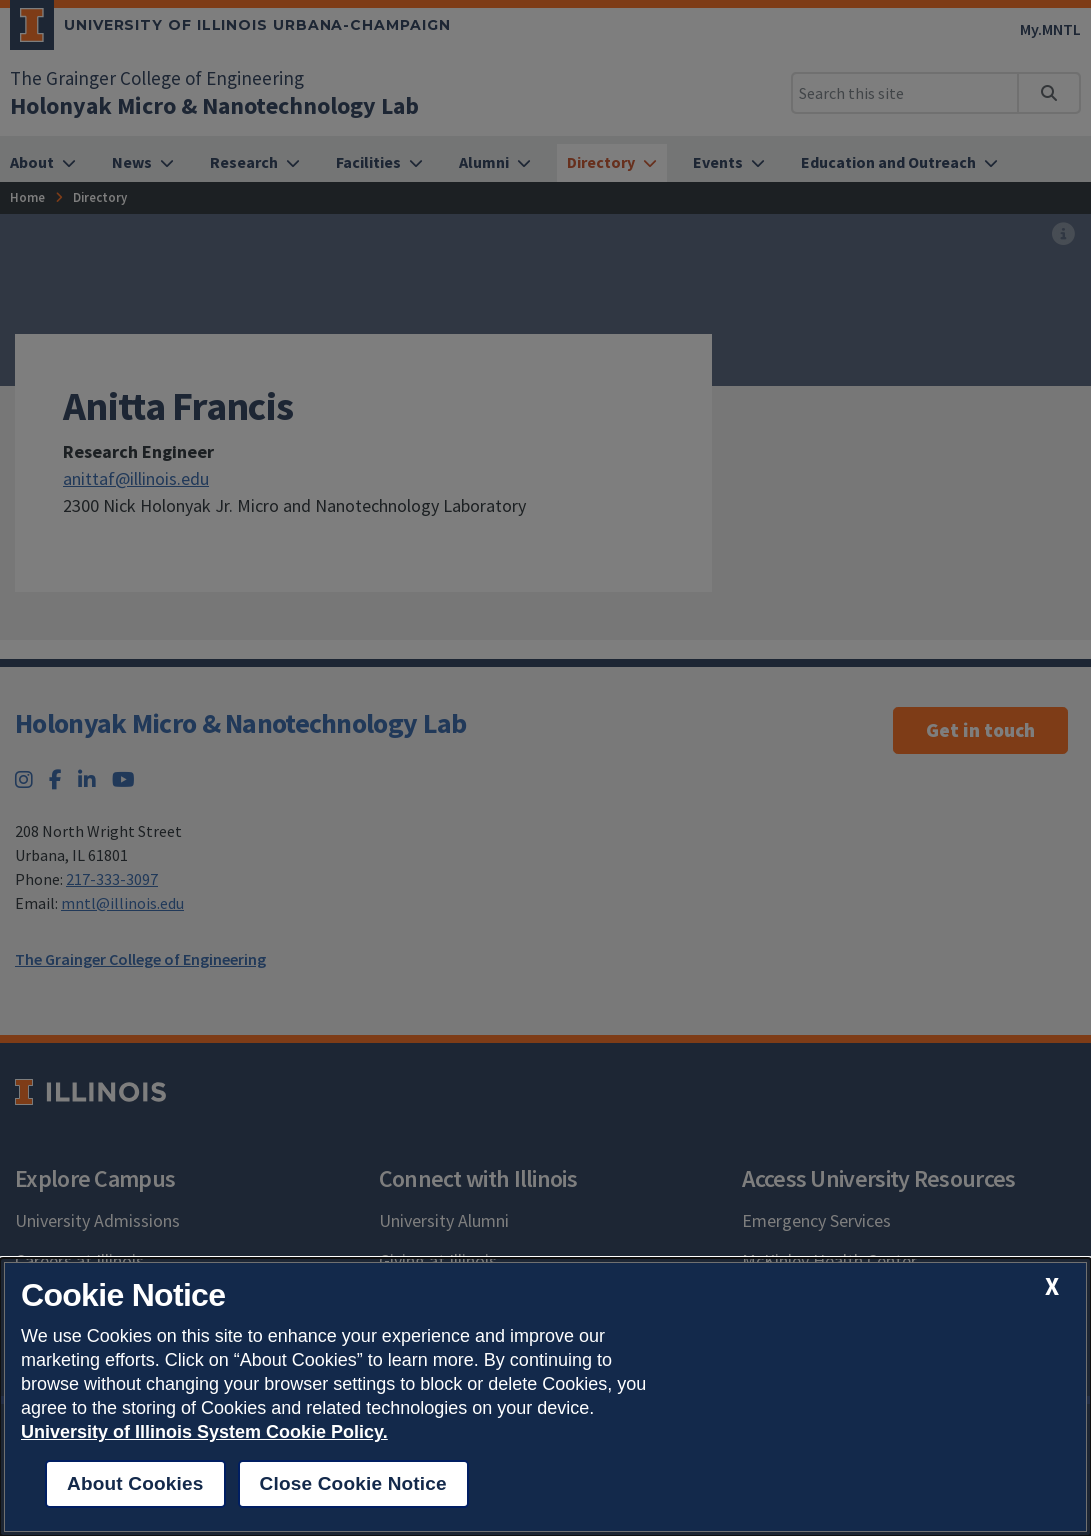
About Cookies (135, 1483)
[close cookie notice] (1052, 1286)
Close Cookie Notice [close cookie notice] (353, 1483)
